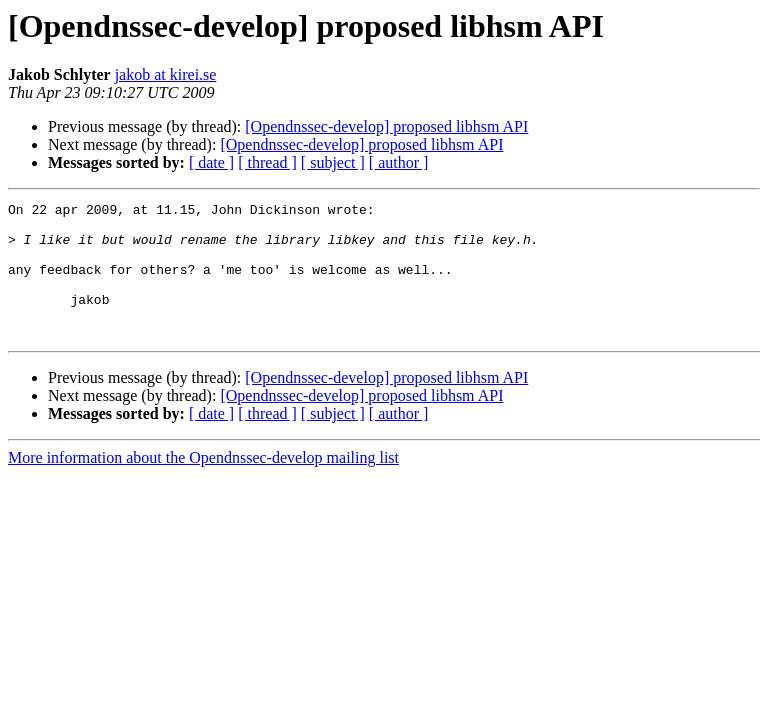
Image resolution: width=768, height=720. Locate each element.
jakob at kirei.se (166, 74)
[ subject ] (333, 162)
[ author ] (399, 162)
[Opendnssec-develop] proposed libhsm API (386, 126)
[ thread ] (267, 162)
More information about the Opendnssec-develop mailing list (203, 484)
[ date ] (211, 162)
